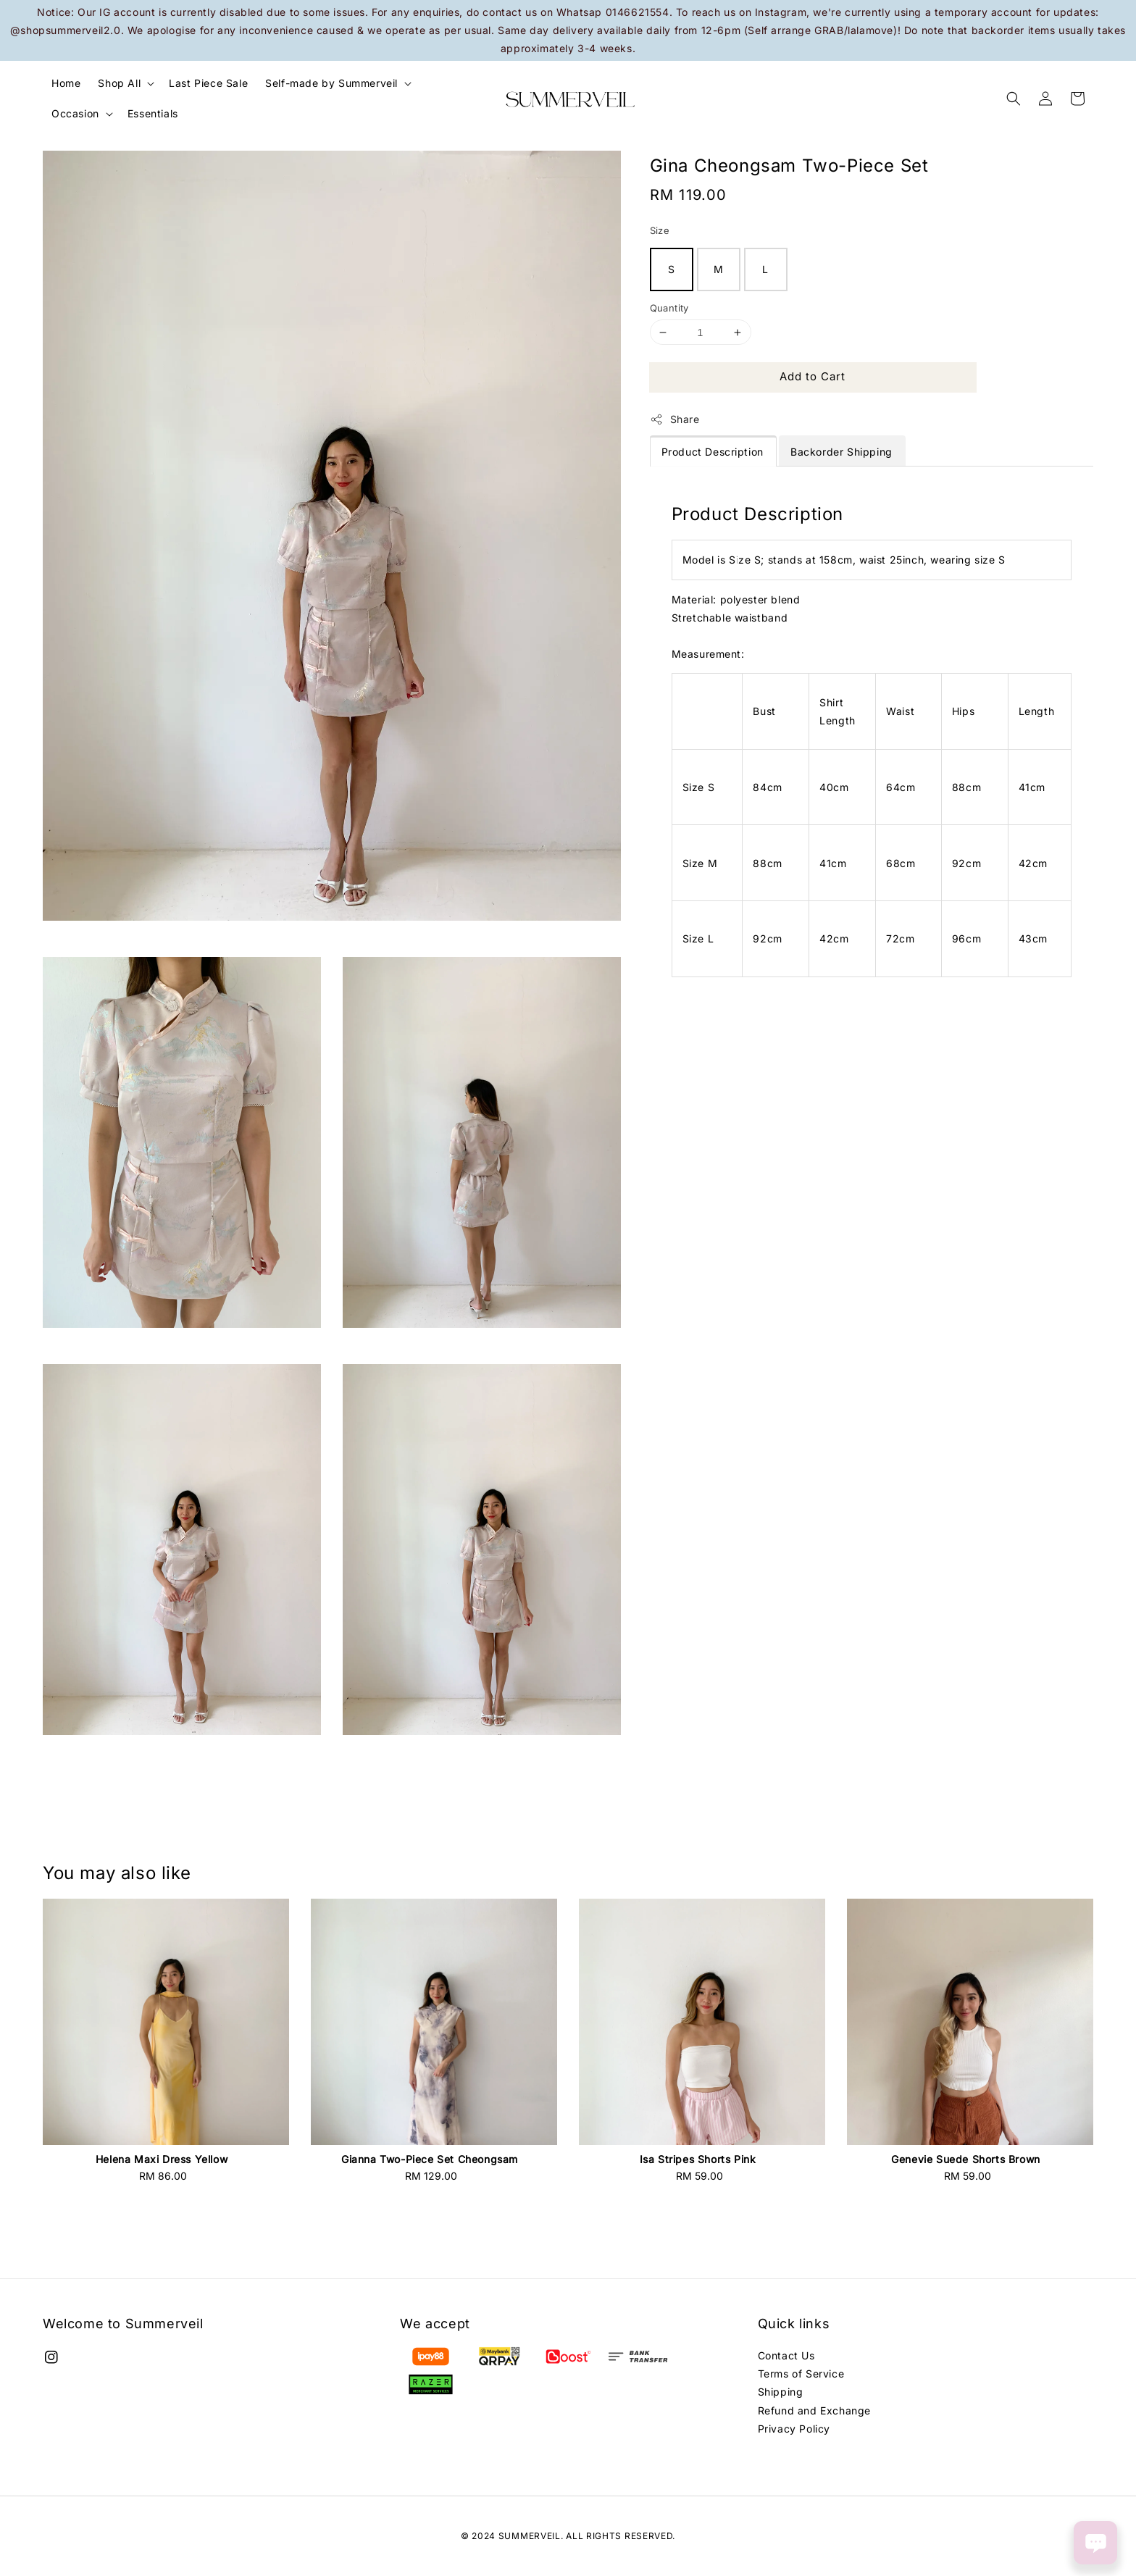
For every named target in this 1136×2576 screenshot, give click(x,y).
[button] (1014, 98)
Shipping (780, 2391)
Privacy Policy (794, 2428)
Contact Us (786, 2355)
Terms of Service (801, 2373)
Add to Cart (812, 376)
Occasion (75, 113)
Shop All (119, 83)
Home (65, 83)
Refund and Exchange (814, 2410)
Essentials (153, 113)
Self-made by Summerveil (331, 83)
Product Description (712, 452)
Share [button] (675, 419)
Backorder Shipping (841, 452)
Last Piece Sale (208, 83)
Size (660, 230)
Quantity (669, 308)
